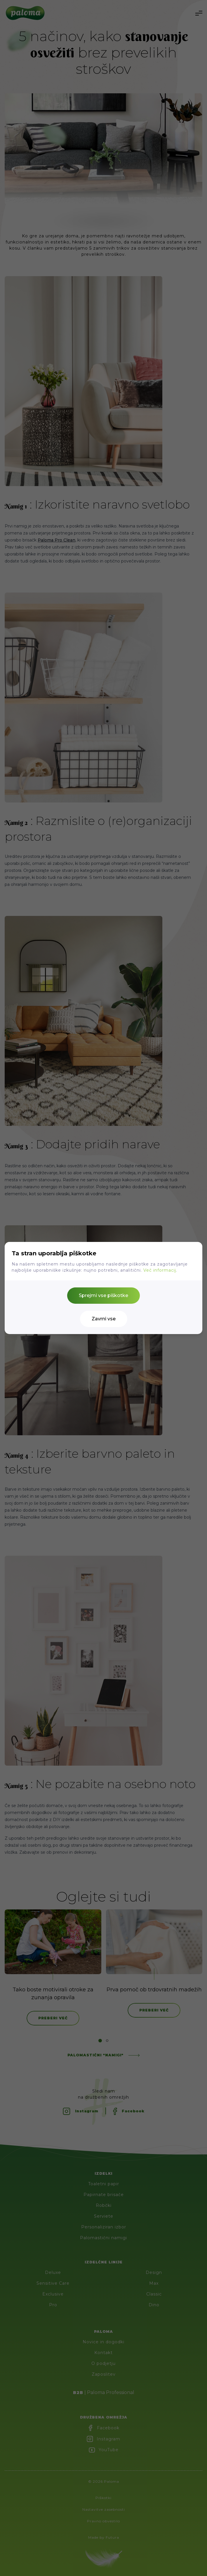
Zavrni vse (104, 1319)
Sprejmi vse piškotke (103, 1295)
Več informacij (159, 1270)
